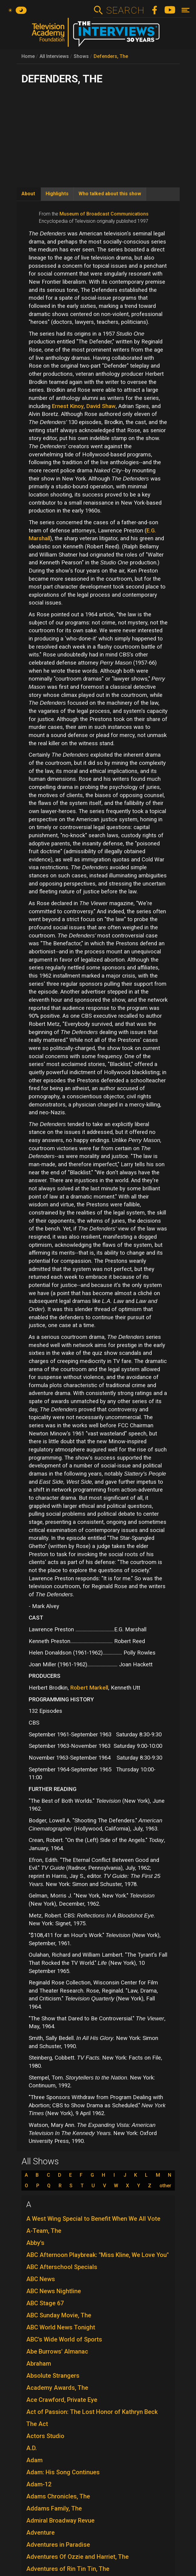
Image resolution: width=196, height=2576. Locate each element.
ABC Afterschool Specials (61, 2267)
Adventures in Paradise (58, 2544)
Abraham (38, 2363)
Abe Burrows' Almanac (57, 2351)
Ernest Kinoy (68, 406)
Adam (34, 2460)
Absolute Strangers (52, 2375)
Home (28, 56)
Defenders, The (111, 56)
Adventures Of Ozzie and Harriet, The (77, 2556)
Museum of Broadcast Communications (104, 214)
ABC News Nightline (53, 2291)
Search (125, 10)
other (165, 2185)
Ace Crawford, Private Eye (61, 2399)
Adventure (40, 2532)
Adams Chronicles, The (58, 2496)
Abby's (35, 2242)
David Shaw (101, 406)
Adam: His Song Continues (63, 2472)
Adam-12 (38, 2484)
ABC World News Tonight (60, 2327)
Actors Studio (45, 2436)
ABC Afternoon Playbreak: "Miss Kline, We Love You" (97, 2254)
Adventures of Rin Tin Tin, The (67, 2568)
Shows (81, 56)
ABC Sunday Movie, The (58, 2315)
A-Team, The (43, 2230)
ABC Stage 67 (45, 2303)
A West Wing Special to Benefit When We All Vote (93, 2218)
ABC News (40, 2279)
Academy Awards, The (57, 2387)
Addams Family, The (54, 2508)
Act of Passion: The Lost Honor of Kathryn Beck (92, 2411)
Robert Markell (89, 1687)
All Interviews (54, 56)
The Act (37, 2424)
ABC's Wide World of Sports (64, 2339)
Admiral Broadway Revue (60, 2520)
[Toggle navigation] (185, 10)
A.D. (31, 2448)
